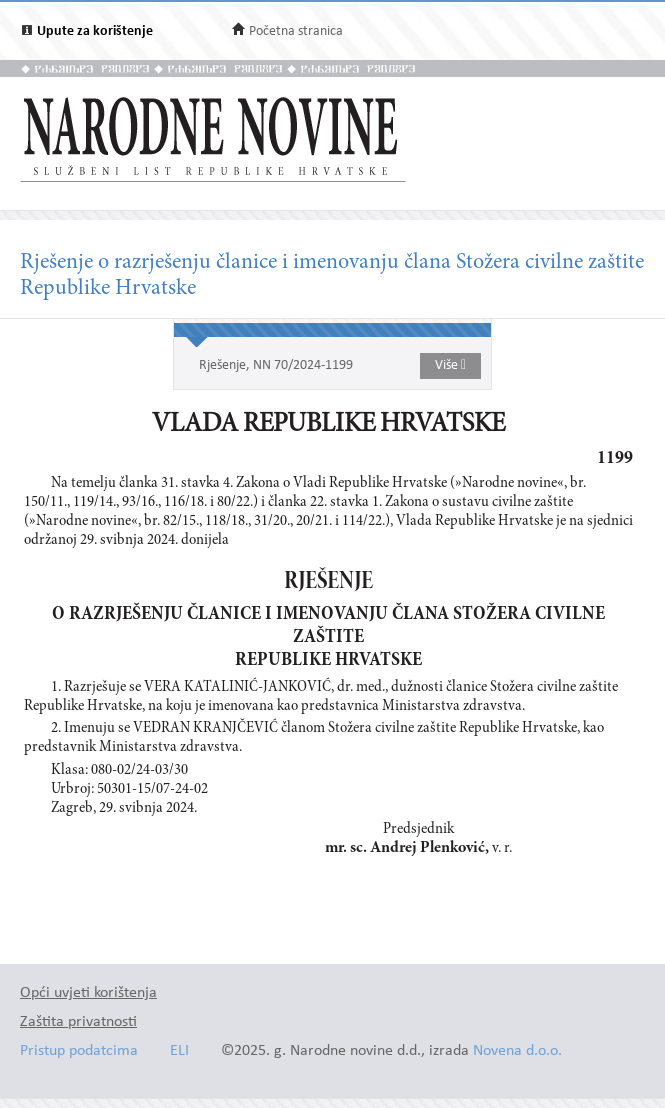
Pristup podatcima (79, 1051)
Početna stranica (296, 31)
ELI (179, 1051)
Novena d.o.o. (517, 1051)
